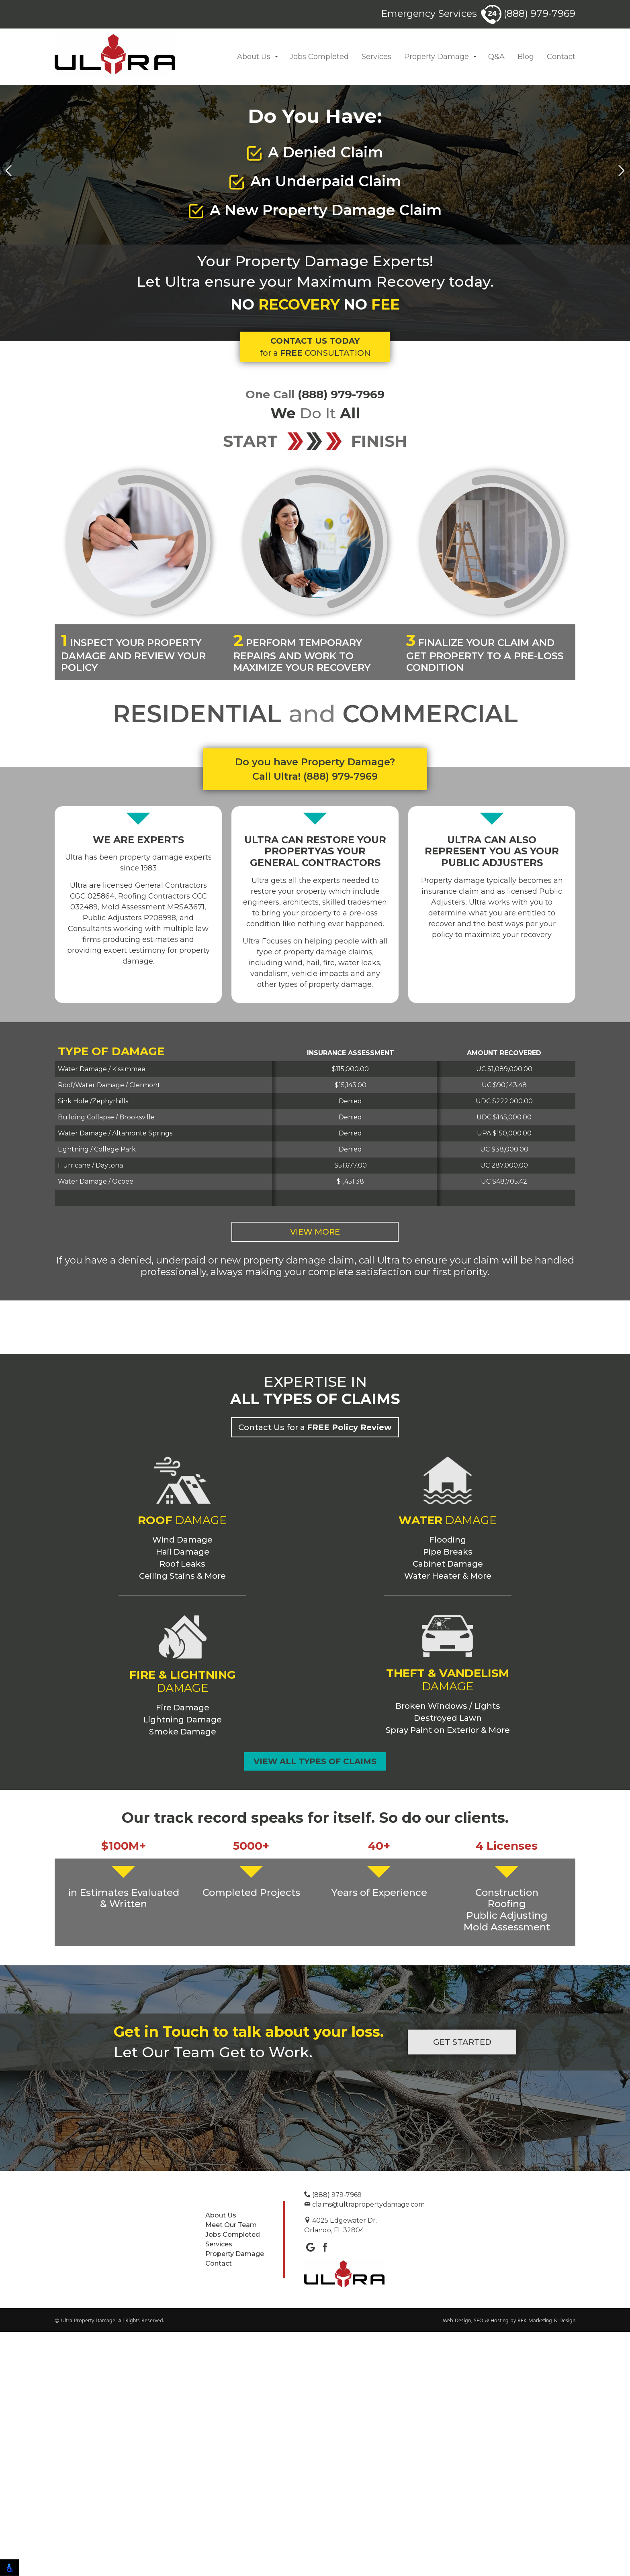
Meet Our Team (231, 2469)
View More (315, 1232)
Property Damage (436, 56)
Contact (561, 56)
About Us (253, 56)
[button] (276, 56)
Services (376, 56)
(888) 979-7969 (528, 13)
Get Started (462, 2286)
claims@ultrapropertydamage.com (364, 2448)
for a (315, 386)
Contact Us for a (315, 1632)
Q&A (496, 56)
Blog (526, 56)
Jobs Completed (319, 56)
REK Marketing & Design (546, 2564)
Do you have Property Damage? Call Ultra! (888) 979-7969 (315, 769)
